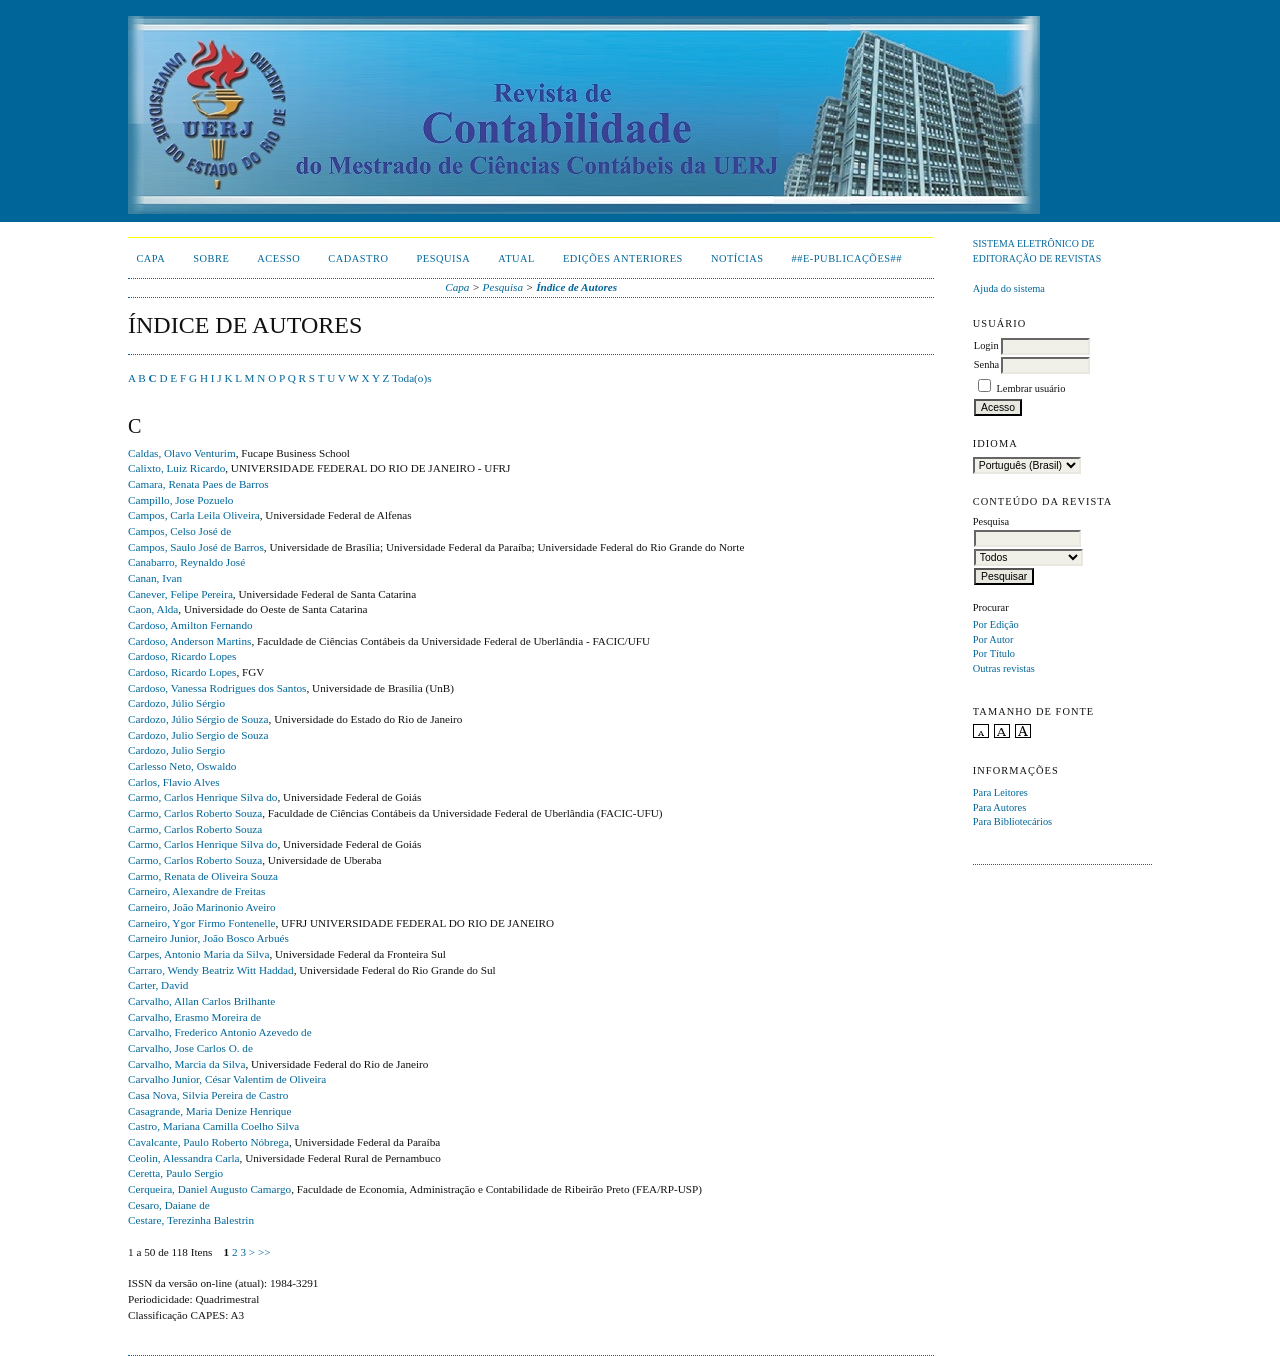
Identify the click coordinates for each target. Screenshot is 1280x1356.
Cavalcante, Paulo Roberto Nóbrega (208, 1142)
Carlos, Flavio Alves (174, 782)
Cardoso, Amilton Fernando (190, 625)
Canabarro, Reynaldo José (186, 562)
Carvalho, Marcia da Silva (186, 1064)
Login (986, 345)
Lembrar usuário (1030, 388)
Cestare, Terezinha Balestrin (191, 1220)
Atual (516, 258)
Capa (150, 258)
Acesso (278, 258)
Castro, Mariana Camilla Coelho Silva (213, 1126)
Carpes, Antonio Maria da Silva (198, 954)
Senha (986, 364)
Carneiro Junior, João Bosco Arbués (208, 938)
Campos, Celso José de (179, 531)
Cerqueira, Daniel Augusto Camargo (209, 1189)
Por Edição (996, 624)
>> (264, 1252)
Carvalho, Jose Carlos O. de (190, 1048)
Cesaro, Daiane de (169, 1205)
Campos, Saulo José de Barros (196, 547)
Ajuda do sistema (1009, 288)
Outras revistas (1004, 668)
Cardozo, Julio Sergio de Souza (198, 735)
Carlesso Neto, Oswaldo (182, 766)
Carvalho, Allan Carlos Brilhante (201, 1001)
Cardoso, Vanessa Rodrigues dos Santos (217, 688)
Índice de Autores (576, 287)
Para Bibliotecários (1012, 821)
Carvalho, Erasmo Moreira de (194, 1017)
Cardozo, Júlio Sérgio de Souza (198, 719)
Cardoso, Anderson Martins (189, 641)
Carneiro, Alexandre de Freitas (196, 891)
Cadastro (358, 258)
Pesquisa (443, 258)
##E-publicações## (847, 258)
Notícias (737, 258)
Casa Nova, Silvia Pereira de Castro (208, 1095)
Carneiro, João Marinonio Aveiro (202, 907)
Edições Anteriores (623, 258)
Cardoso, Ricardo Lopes (182, 656)
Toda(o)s (412, 378)
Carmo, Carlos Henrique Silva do (202, 797)
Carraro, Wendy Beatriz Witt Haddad (211, 970)
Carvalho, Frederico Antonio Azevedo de (220, 1032)
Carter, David (158, 985)
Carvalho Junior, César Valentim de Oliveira (227, 1079)
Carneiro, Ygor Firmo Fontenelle (201, 923)
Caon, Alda (153, 609)
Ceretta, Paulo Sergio (175, 1173)
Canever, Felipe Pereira (180, 594)
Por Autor (993, 639)
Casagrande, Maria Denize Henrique (209, 1111)
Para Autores (999, 807)
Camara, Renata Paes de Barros (198, 484)
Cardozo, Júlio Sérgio (176, 703)
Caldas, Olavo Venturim (182, 453)
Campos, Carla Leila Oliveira (194, 515)
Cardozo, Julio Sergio (176, 750)
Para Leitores (1000, 792)
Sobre (211, 258)
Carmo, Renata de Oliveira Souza (203, 876)
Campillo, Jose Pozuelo (180, 500)
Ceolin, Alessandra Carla (184, 1158)
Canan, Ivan (155, 578)
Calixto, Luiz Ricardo (176, 468)
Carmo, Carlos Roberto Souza (195, 813)
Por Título (994, 653)
